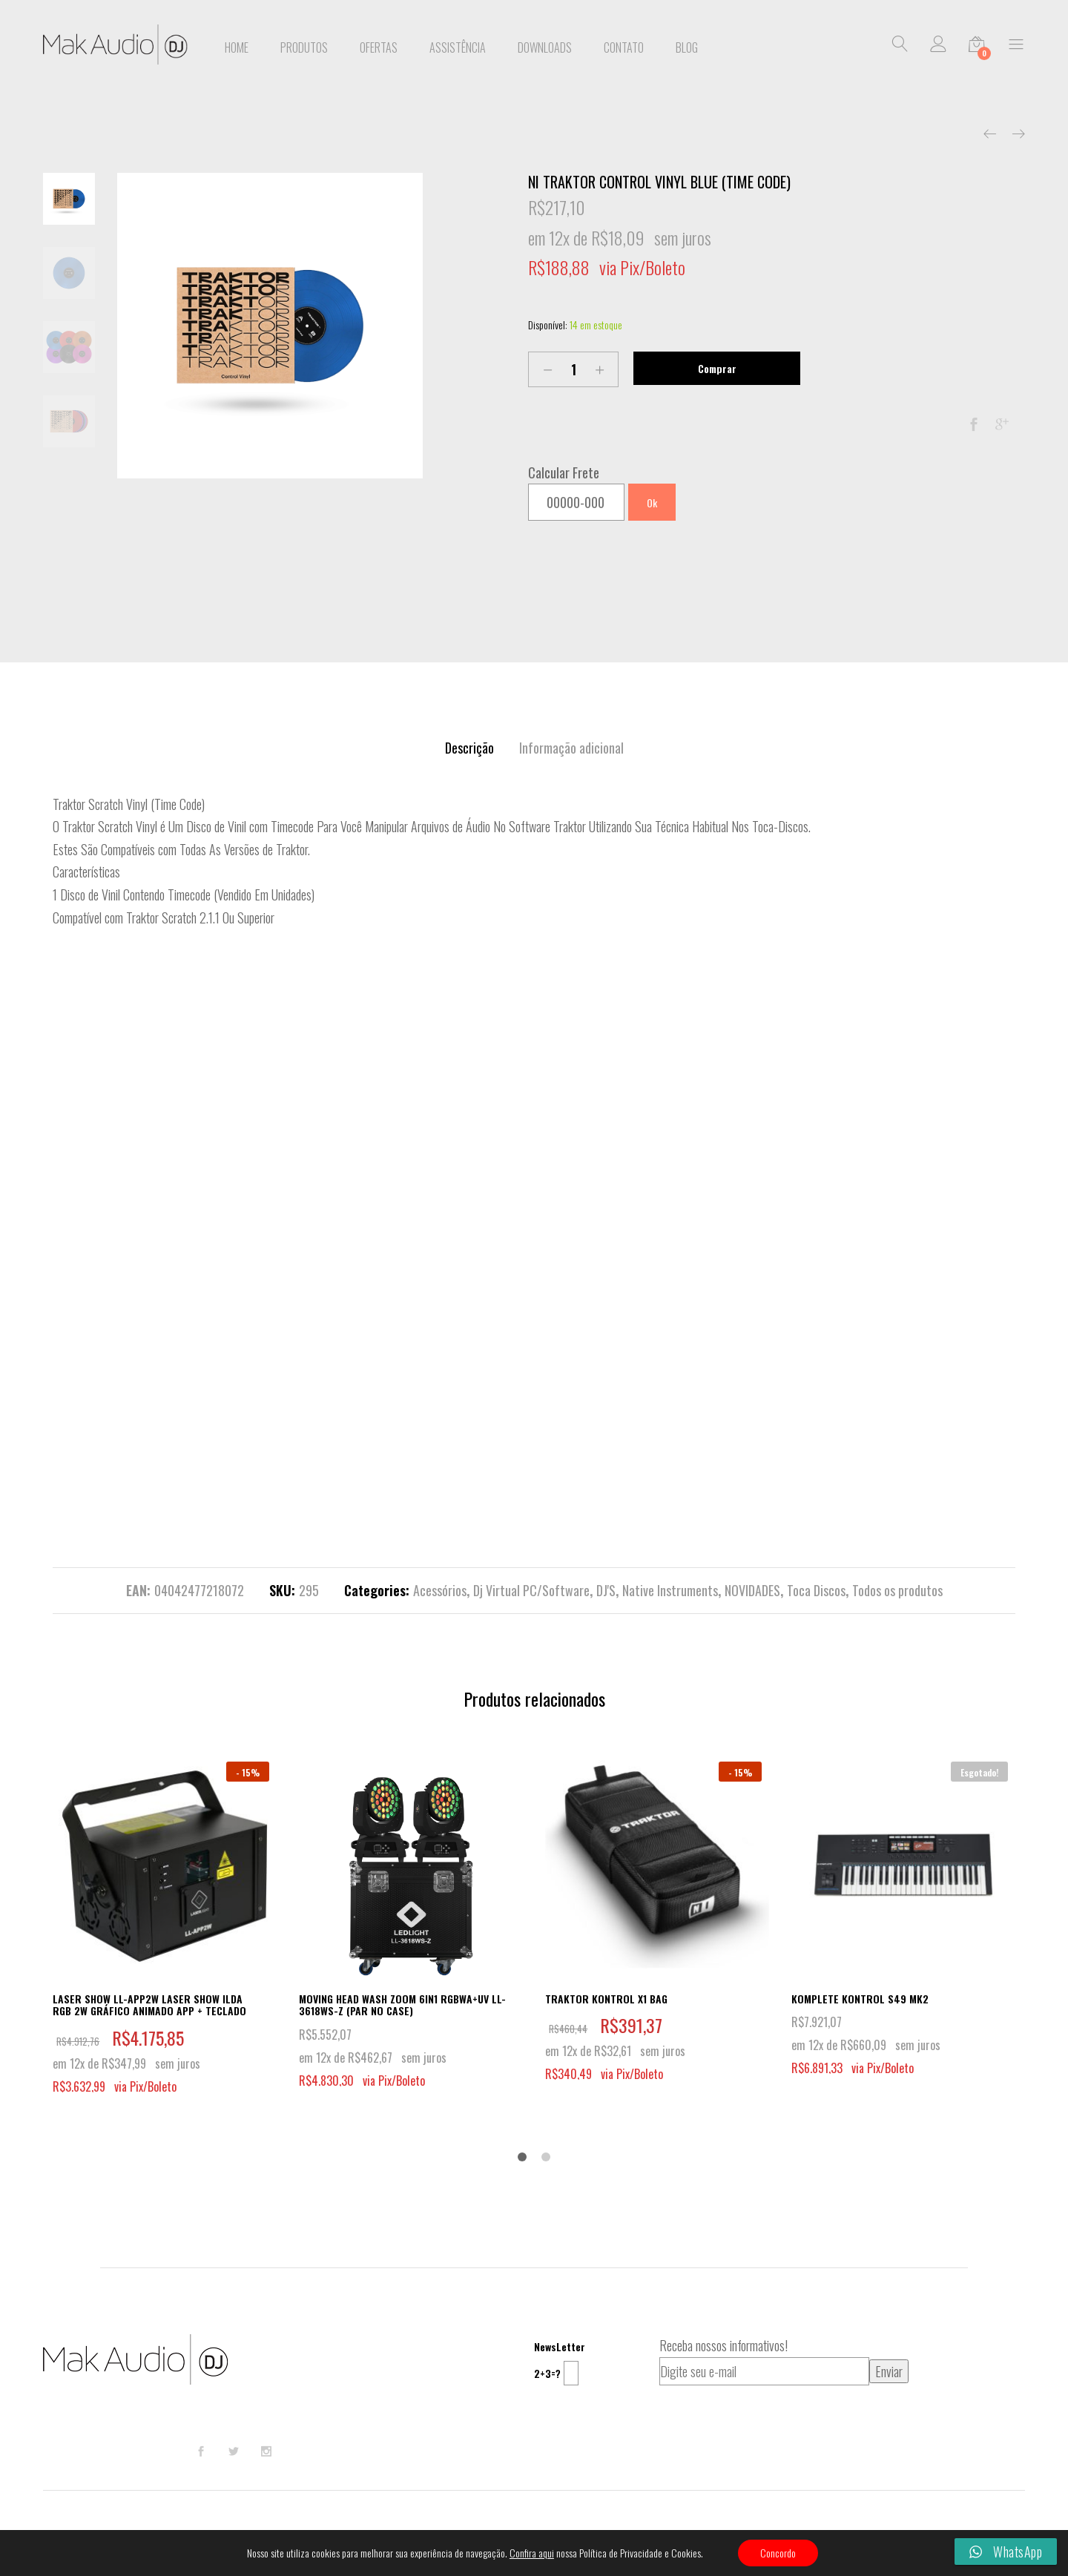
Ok (652, 502)
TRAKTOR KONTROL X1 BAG (606, 1998)
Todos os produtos (897, 1590)
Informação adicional (571, 747)
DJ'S (606, 1590)
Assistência (457, 47)
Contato (624, 47)
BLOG (687, 47)
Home (236, 47)
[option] (270, 325)
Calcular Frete (563, 472)
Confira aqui (532, 2553)
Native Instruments (670, 1590)
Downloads (545, 47)
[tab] (469, 748)
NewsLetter (559, 2346)
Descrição (469, 747)
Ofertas (379, 47)
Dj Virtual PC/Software (531, 1590)
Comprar (717, 368)
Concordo (778, 2552)
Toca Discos (816, 1590)
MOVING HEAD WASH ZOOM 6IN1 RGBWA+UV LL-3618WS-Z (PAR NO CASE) (402, 2005)
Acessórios (440, 1590)
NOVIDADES (752, 1590)
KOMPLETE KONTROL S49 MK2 (860, 1998)
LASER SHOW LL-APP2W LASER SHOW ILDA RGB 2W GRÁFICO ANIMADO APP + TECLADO (149, 2005)
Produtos (304, 47)
